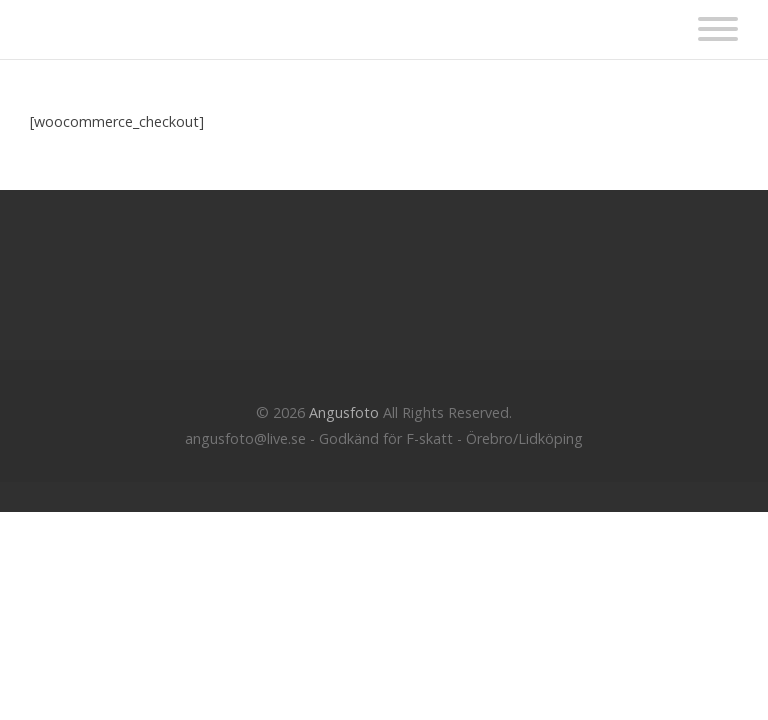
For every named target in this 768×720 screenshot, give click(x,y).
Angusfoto (344, 412)
